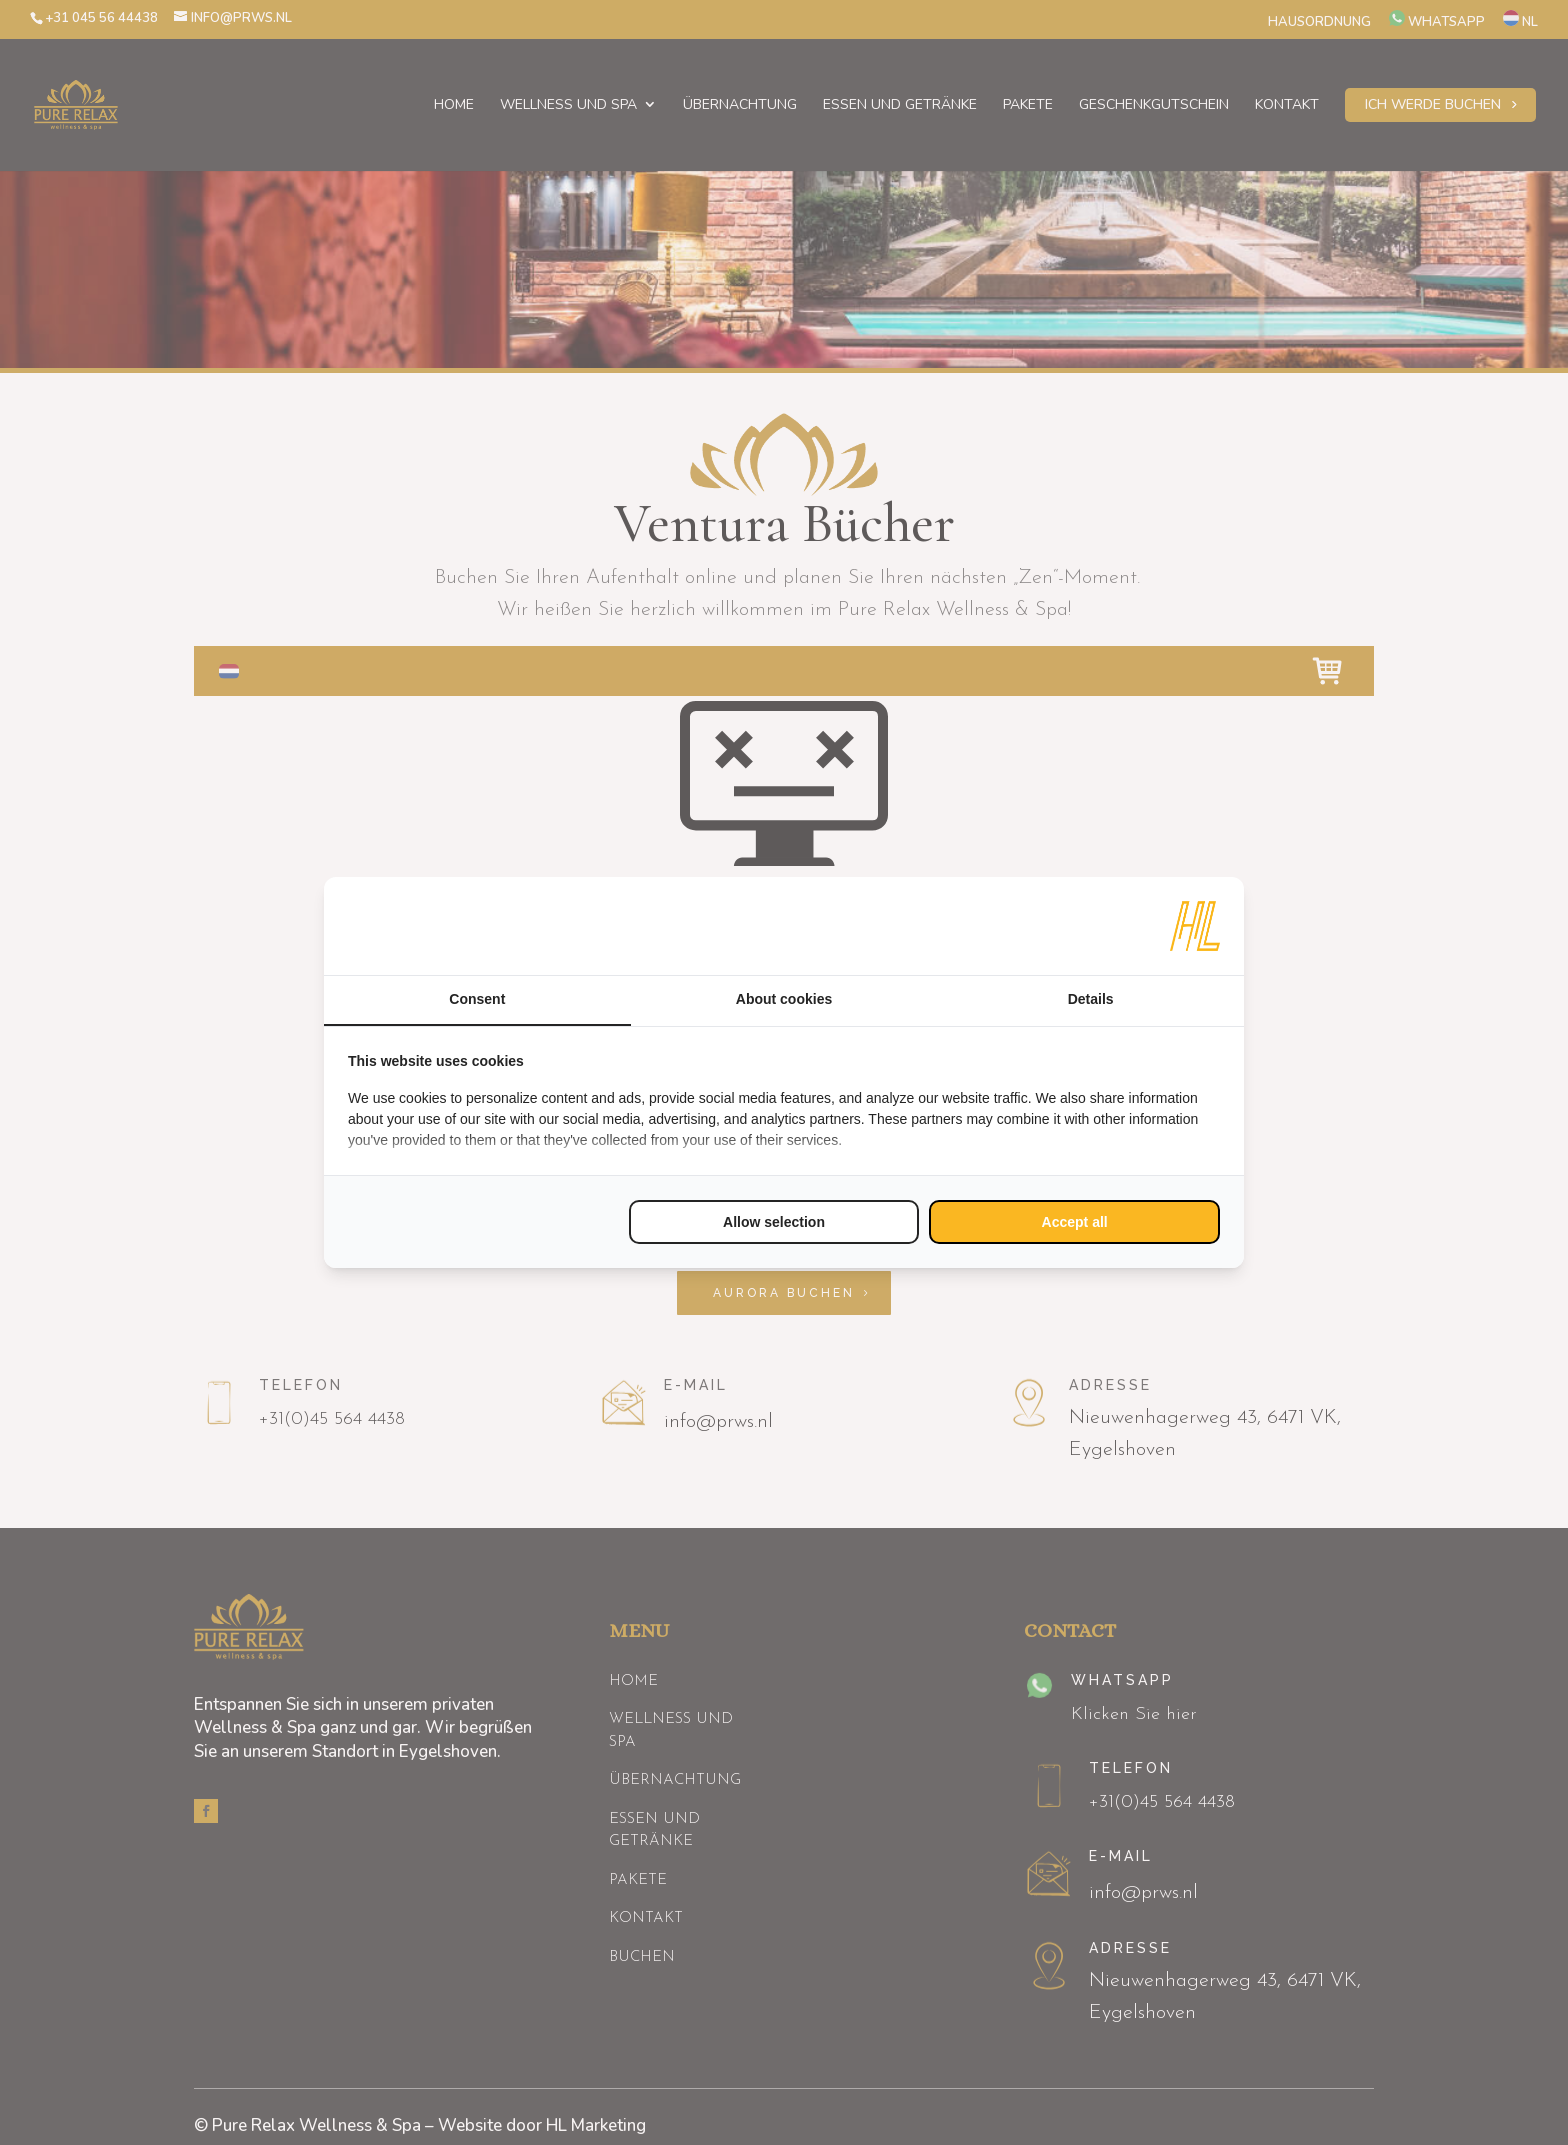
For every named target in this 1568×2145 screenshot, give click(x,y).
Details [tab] (1091, 999)
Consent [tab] (477, 999)
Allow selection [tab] (774, 1222)
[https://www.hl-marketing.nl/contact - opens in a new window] (1195, 926)
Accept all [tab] (1075, 1222)
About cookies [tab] (784, 999)
